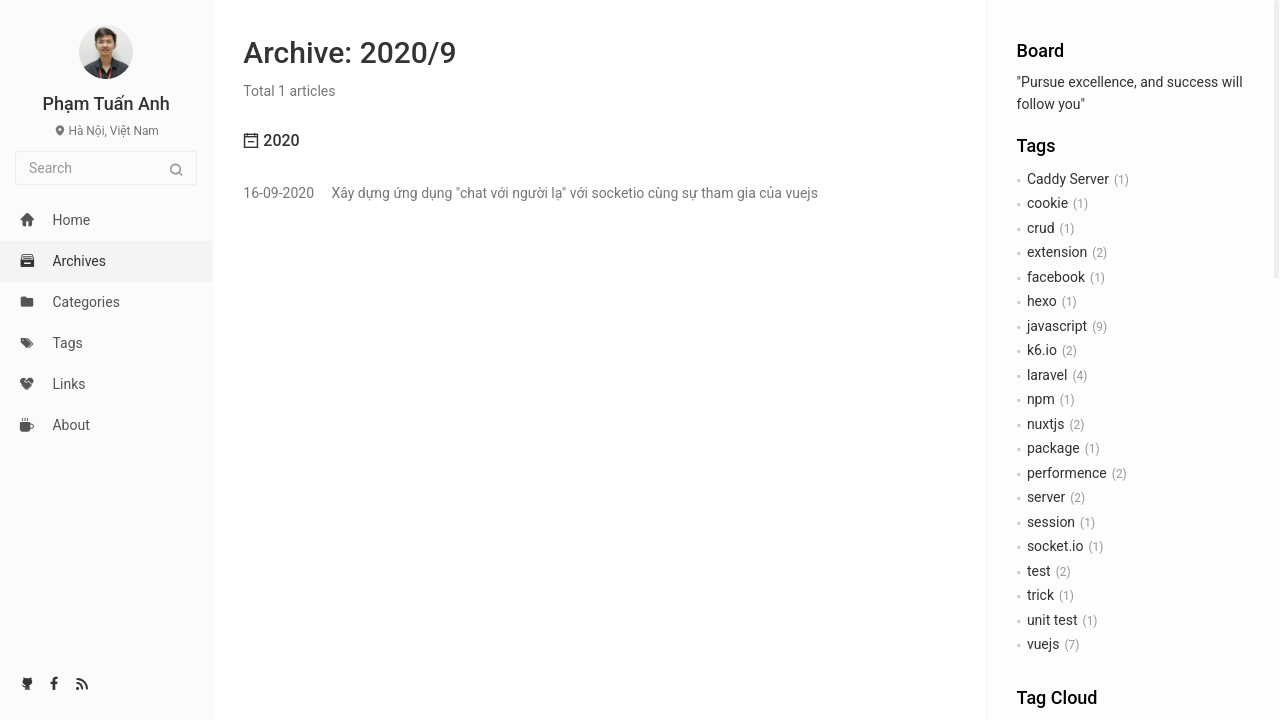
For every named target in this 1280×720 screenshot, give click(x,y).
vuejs (1043, 644)
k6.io (1042, 350)
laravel (1047, 375)
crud (1041, 228)
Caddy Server (1068, 179)
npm (1041, 399)
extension (1057, 252)
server (1046, 497)
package (1053, 448)
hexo (1042, 301)
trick (1040, 595)
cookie (1047, 203)
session (1051, 522)
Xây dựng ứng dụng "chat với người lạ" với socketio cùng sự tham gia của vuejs (530, 193)
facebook (1056, 277)
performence (1067, 473)
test (1039, 571)
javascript (1057, 326)
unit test (1052, 620)
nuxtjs (1046, 424)
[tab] (599, 141)
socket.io (1055, 546)
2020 (271, 140)
